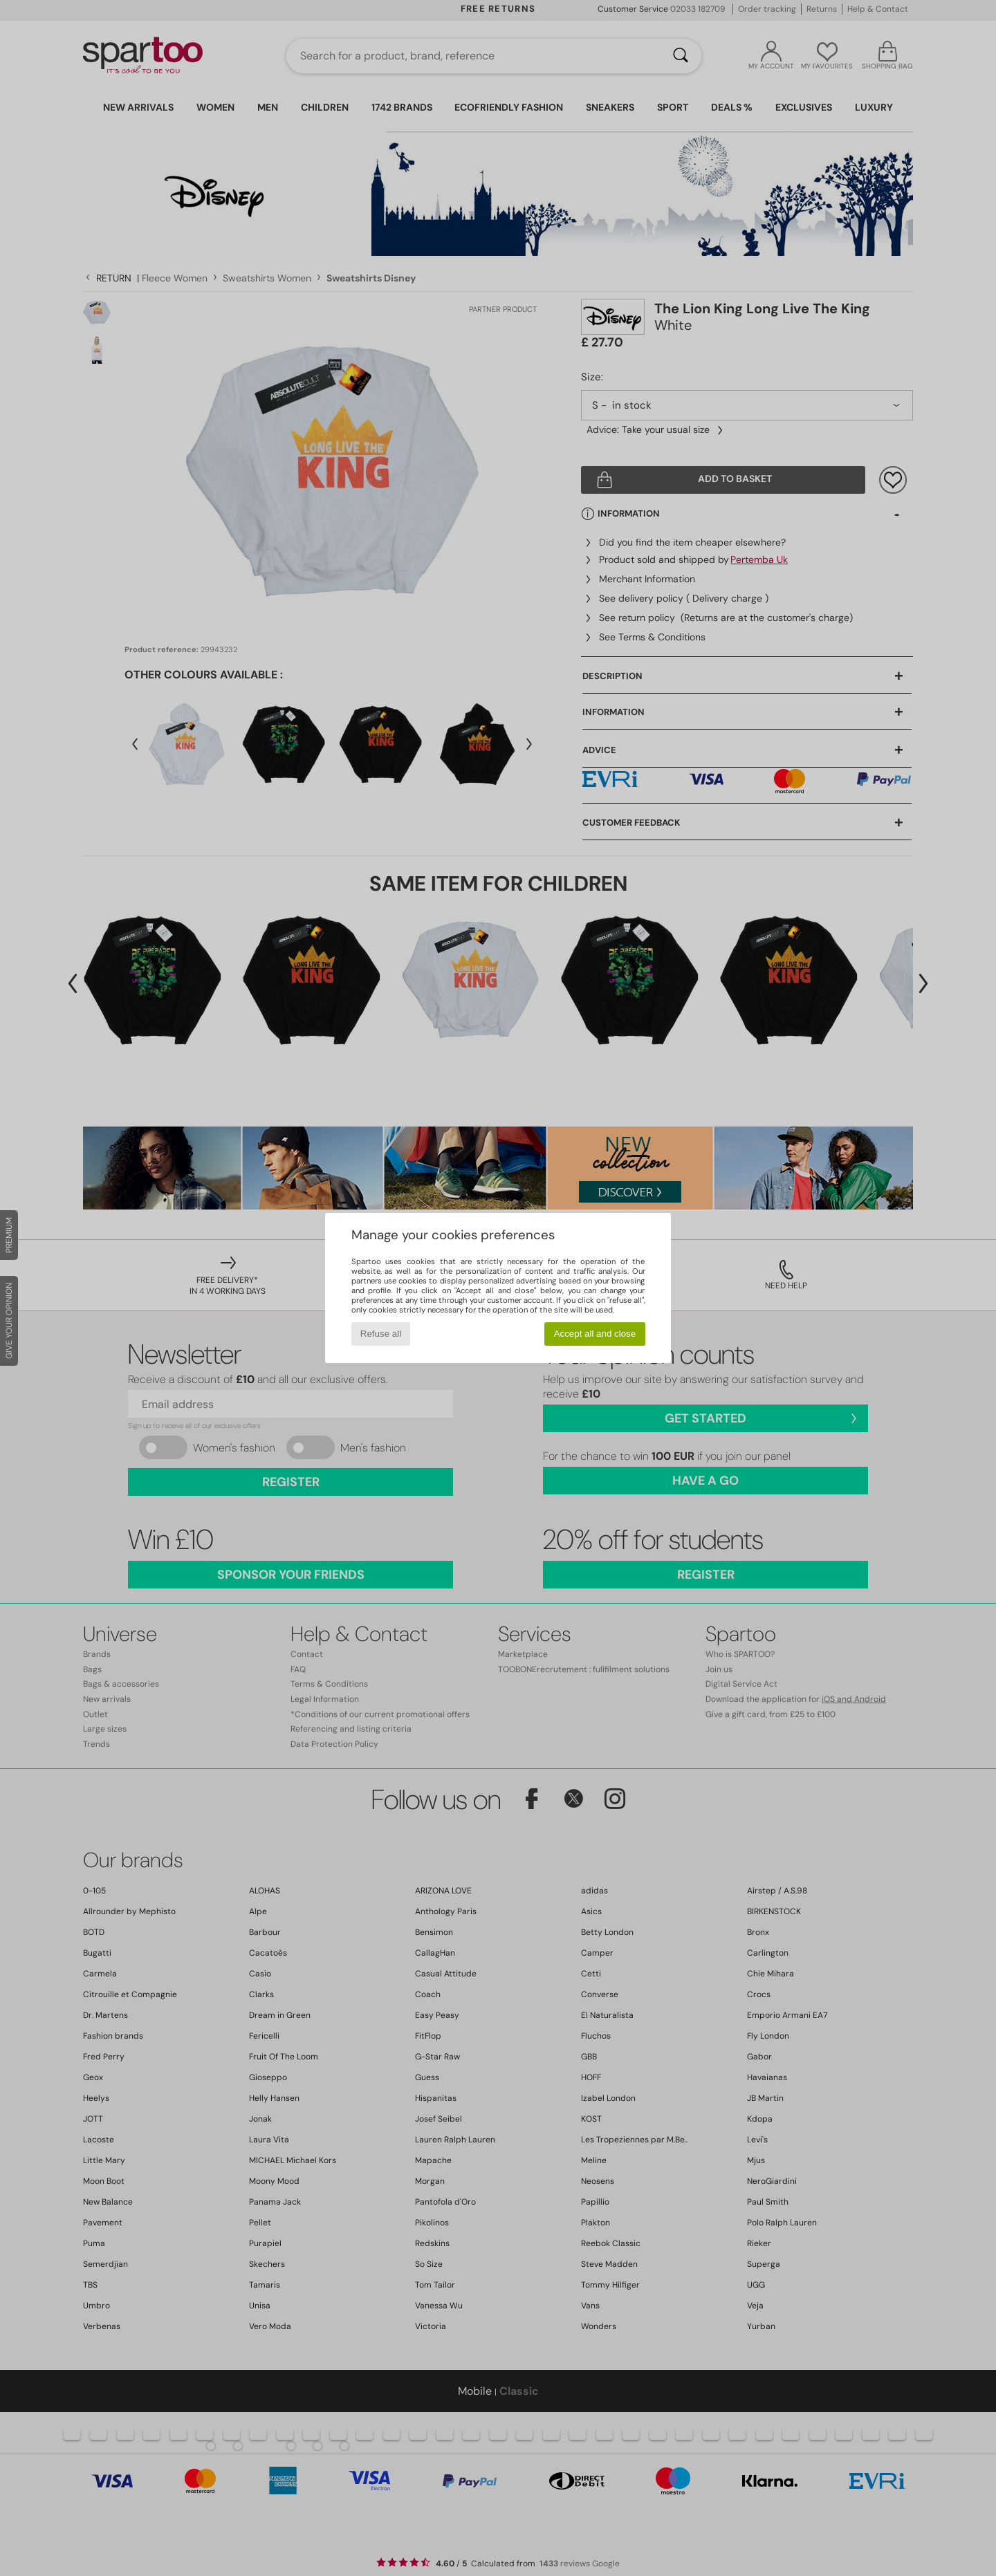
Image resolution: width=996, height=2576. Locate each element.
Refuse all (380, 1333)
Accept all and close (595, 1333)
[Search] (680, 56)
